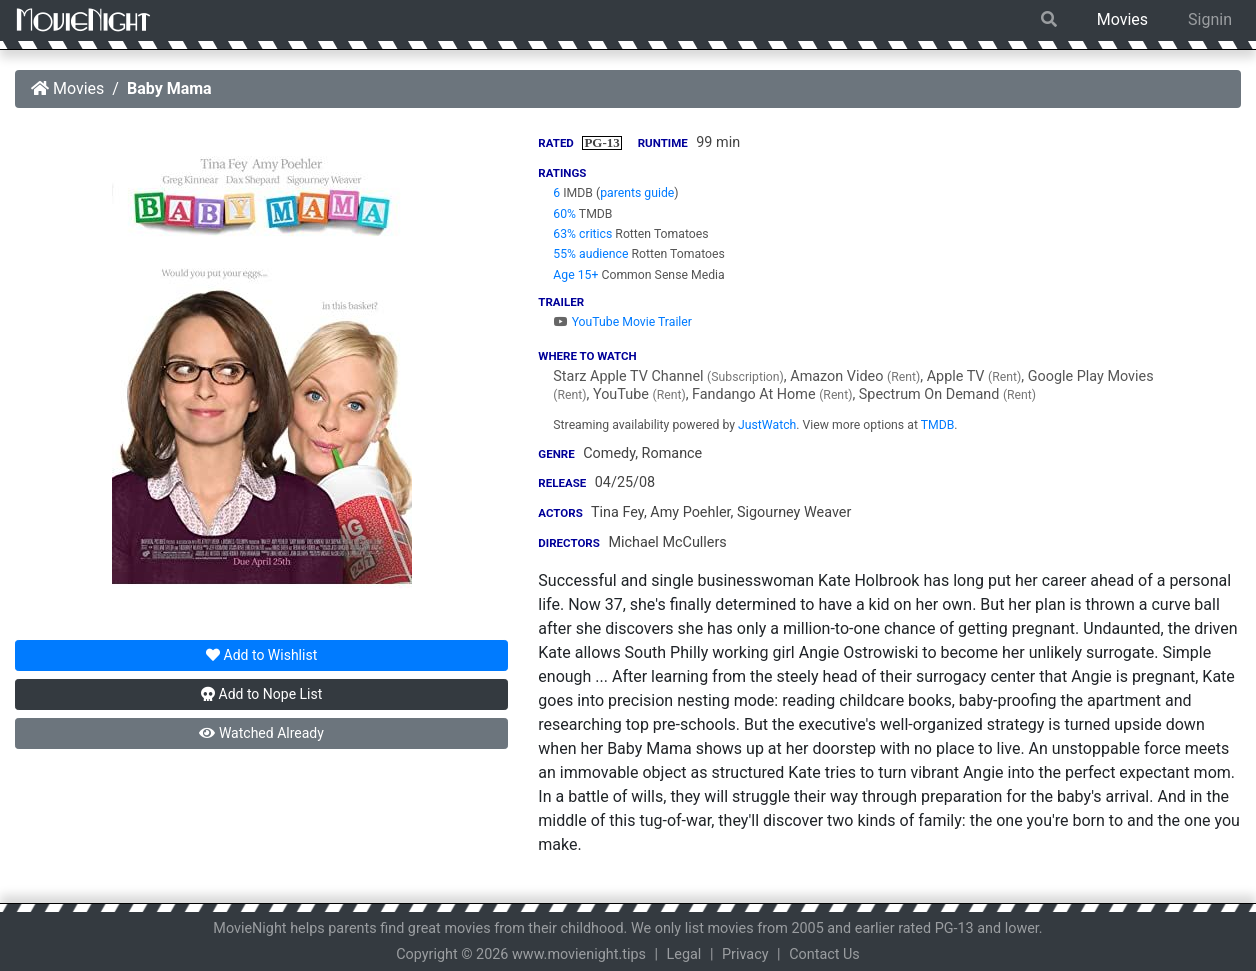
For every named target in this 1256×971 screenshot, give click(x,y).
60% (564, 214)
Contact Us (824, 954)
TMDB (938, 425)
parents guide (637, 193)
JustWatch (767, 425)
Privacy (745, 954)
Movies (1122, 19)
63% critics (582, 234)
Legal (684, 954)
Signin (1210, 19)
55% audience (590, 254)
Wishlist (261, 655)
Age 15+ (575, 275)
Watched (261, 733)
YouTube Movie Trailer (622, 322)
